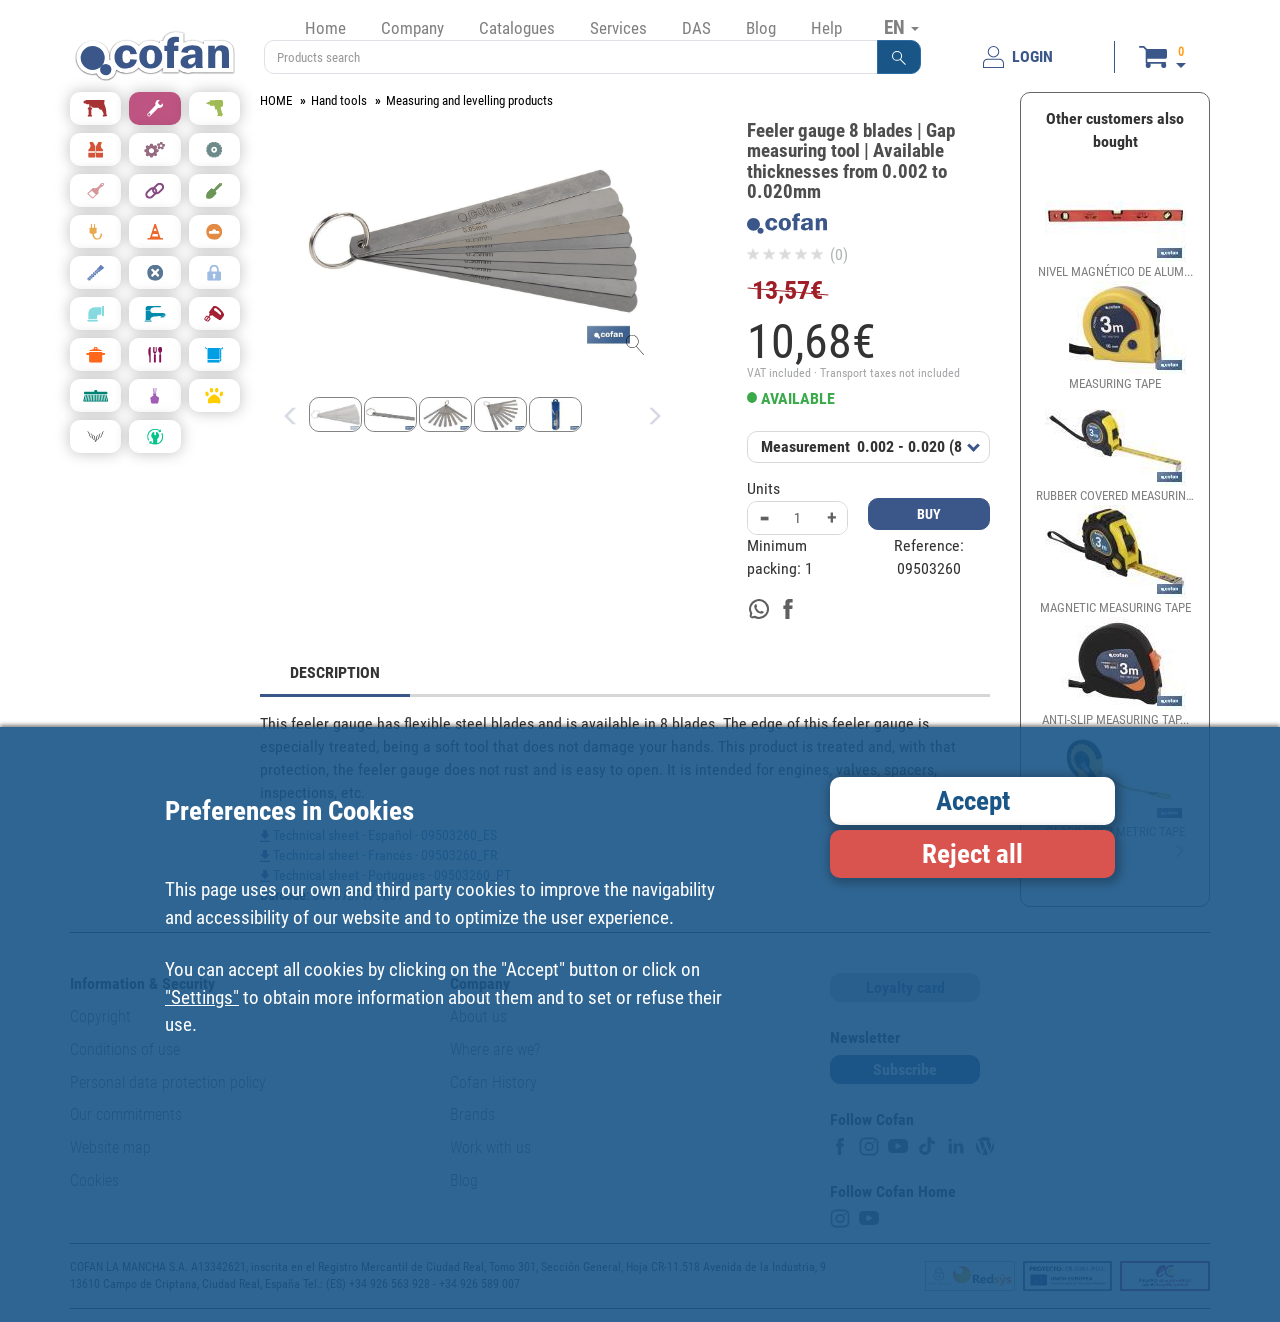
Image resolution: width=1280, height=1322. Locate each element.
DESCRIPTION (335, 672)
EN (901, 27)
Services (618, 28)
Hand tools (339, 100)
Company (412, 28)
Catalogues (517, 28)
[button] (899, 57)
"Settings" (202, 997)
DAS (696, 28)
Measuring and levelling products (469, 100)
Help (826, 28)
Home (325, 28)
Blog (761, 28)
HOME (276, 100)
